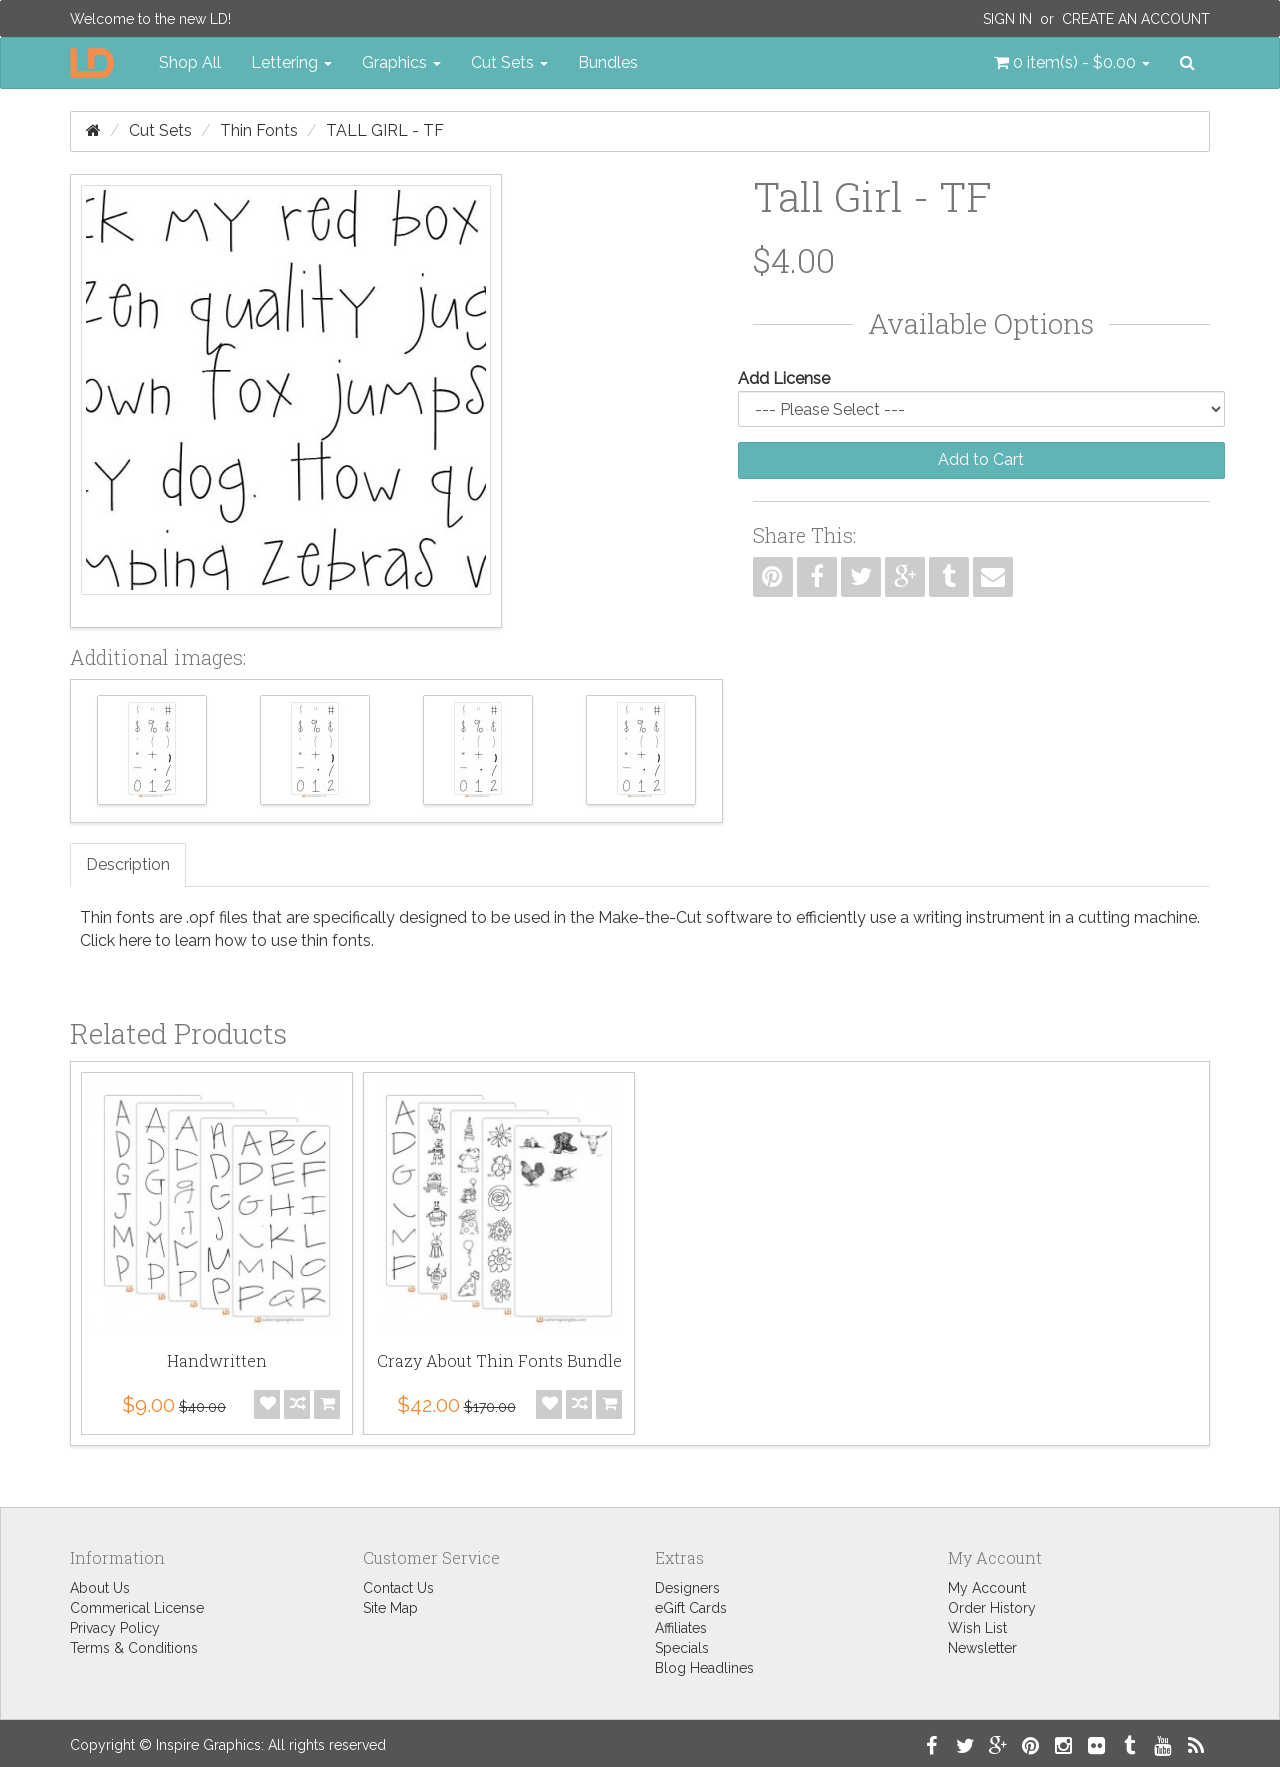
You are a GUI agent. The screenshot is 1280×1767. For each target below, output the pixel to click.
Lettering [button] (291, 62)
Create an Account (1136, 19)
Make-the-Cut (650, 917)
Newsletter (982, 1648)
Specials (682, 1648)
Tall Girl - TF (385, 130)
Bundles (608, 62)
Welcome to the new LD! (150, 19)
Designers (687, 1588)
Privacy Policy (115, 1628)
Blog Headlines (704, 1668)
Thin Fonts (259, 130)
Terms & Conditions (134, 1648)
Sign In (1007, 19)
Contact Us (398, 1588)
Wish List (977, 1628)
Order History (992, 1608)
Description (128, 864)
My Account (987, 1588)
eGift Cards (691, 1608)
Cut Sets (160, 130)
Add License (784, 378)
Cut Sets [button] (509, 62)
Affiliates (681, 1628)
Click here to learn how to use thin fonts (225, 940)
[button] (1072, 63)
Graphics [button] (401, 62)
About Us (100, 1588)
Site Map (390, 1608)
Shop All (190, 62)
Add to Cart (981, 459)
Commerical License (137, 1608)
